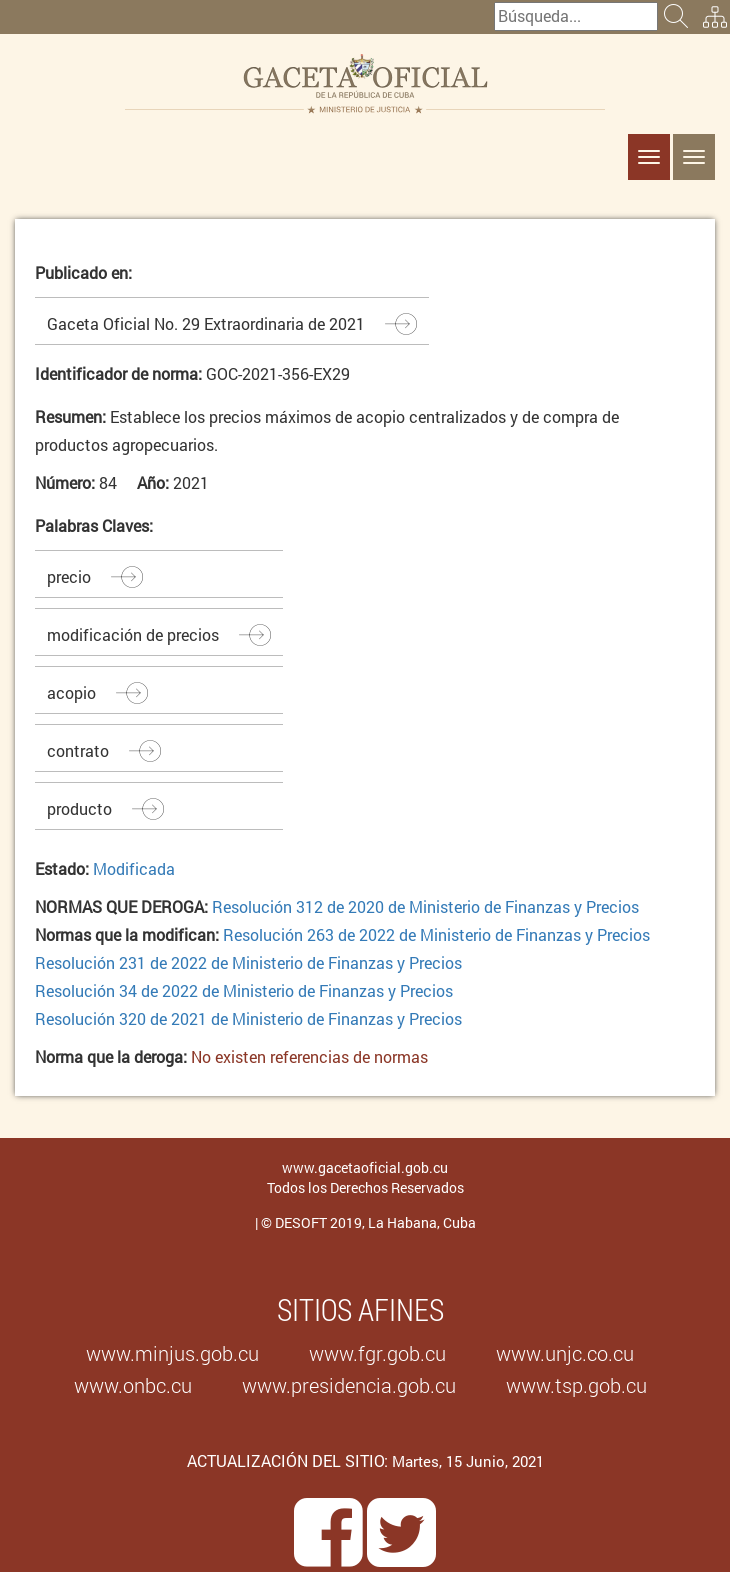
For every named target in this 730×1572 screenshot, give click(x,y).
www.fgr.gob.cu (377, 1353)
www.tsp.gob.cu (576, 1385)
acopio (71, 692)
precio (69, 576)
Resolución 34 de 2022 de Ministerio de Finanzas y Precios (244, 990)
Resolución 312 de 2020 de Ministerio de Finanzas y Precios (425, 906)
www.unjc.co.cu (565, 1353)
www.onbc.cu (133, 1385)
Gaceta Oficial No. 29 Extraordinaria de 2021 (206, 323)
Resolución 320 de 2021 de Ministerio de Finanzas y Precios (248, 1018)
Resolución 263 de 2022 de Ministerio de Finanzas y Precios (436, 934)
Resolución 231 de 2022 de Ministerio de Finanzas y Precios (248, 962)
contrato (78, 750)
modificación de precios (133, 634)
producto (79, 808)
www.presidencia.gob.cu (349, 1385)
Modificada (134, 868)
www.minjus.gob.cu (172, 1353)
